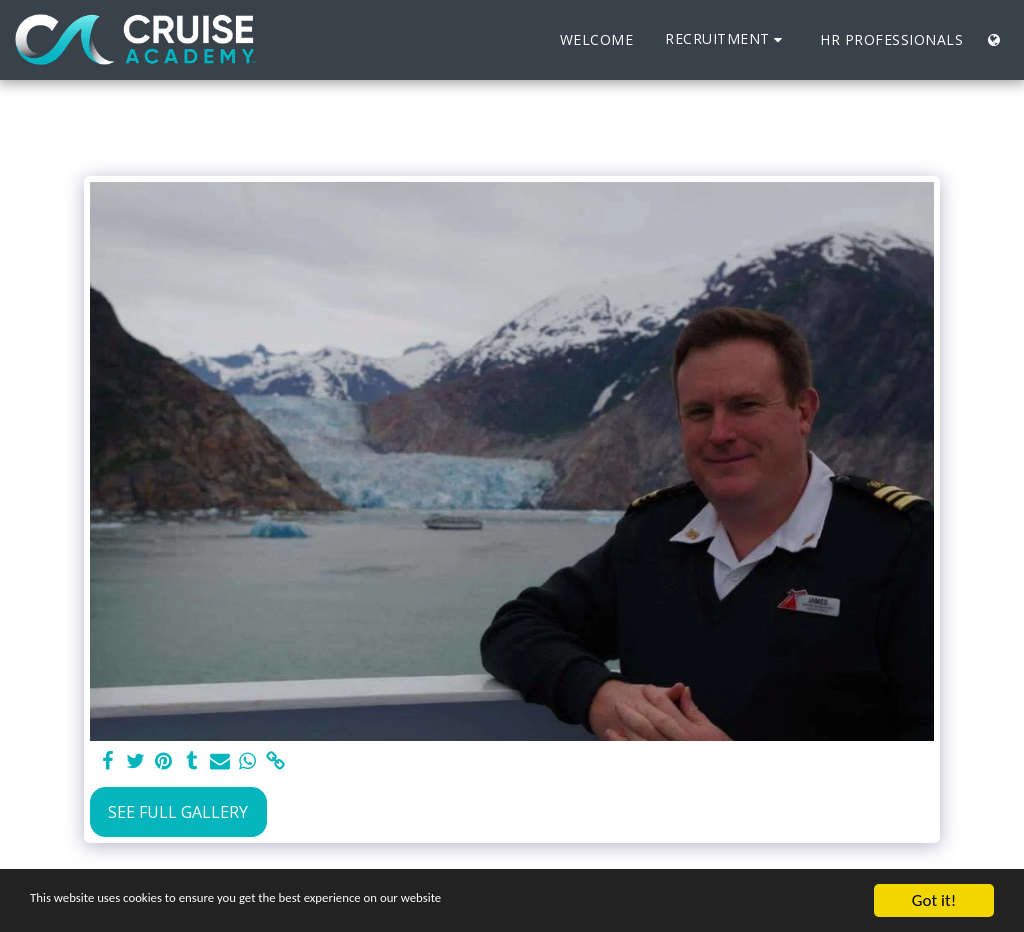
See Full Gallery (178, 812)
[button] (726, 39)
